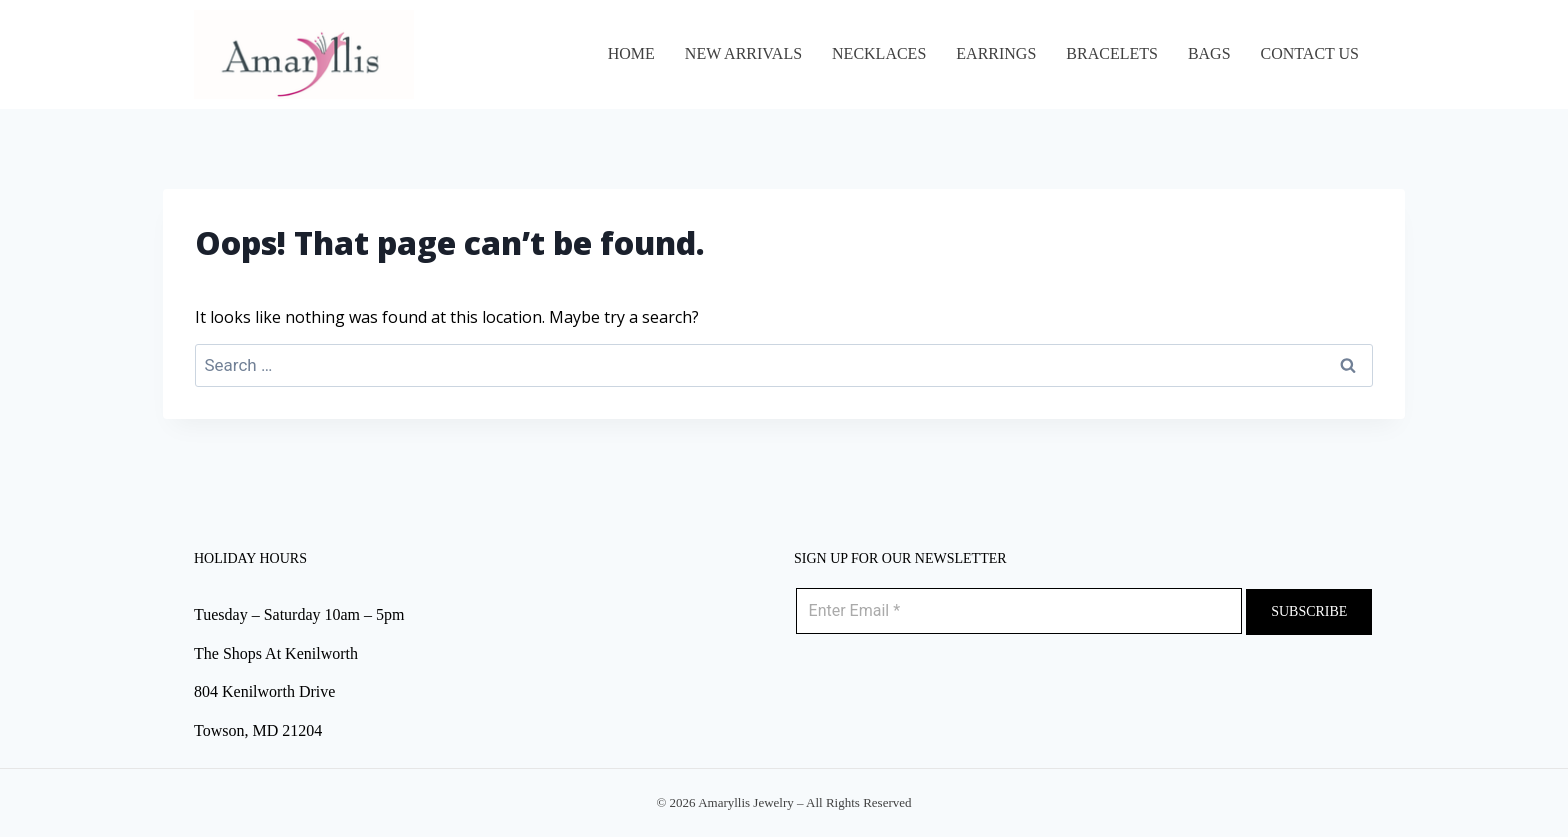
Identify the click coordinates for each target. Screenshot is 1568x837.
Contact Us (1310, 53)
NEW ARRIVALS (743, 53)
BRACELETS (1112, 53)
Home (631, 53)
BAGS (1209, 53)
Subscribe (1309, 611)
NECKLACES (879, 53)
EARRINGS (996, 53)
